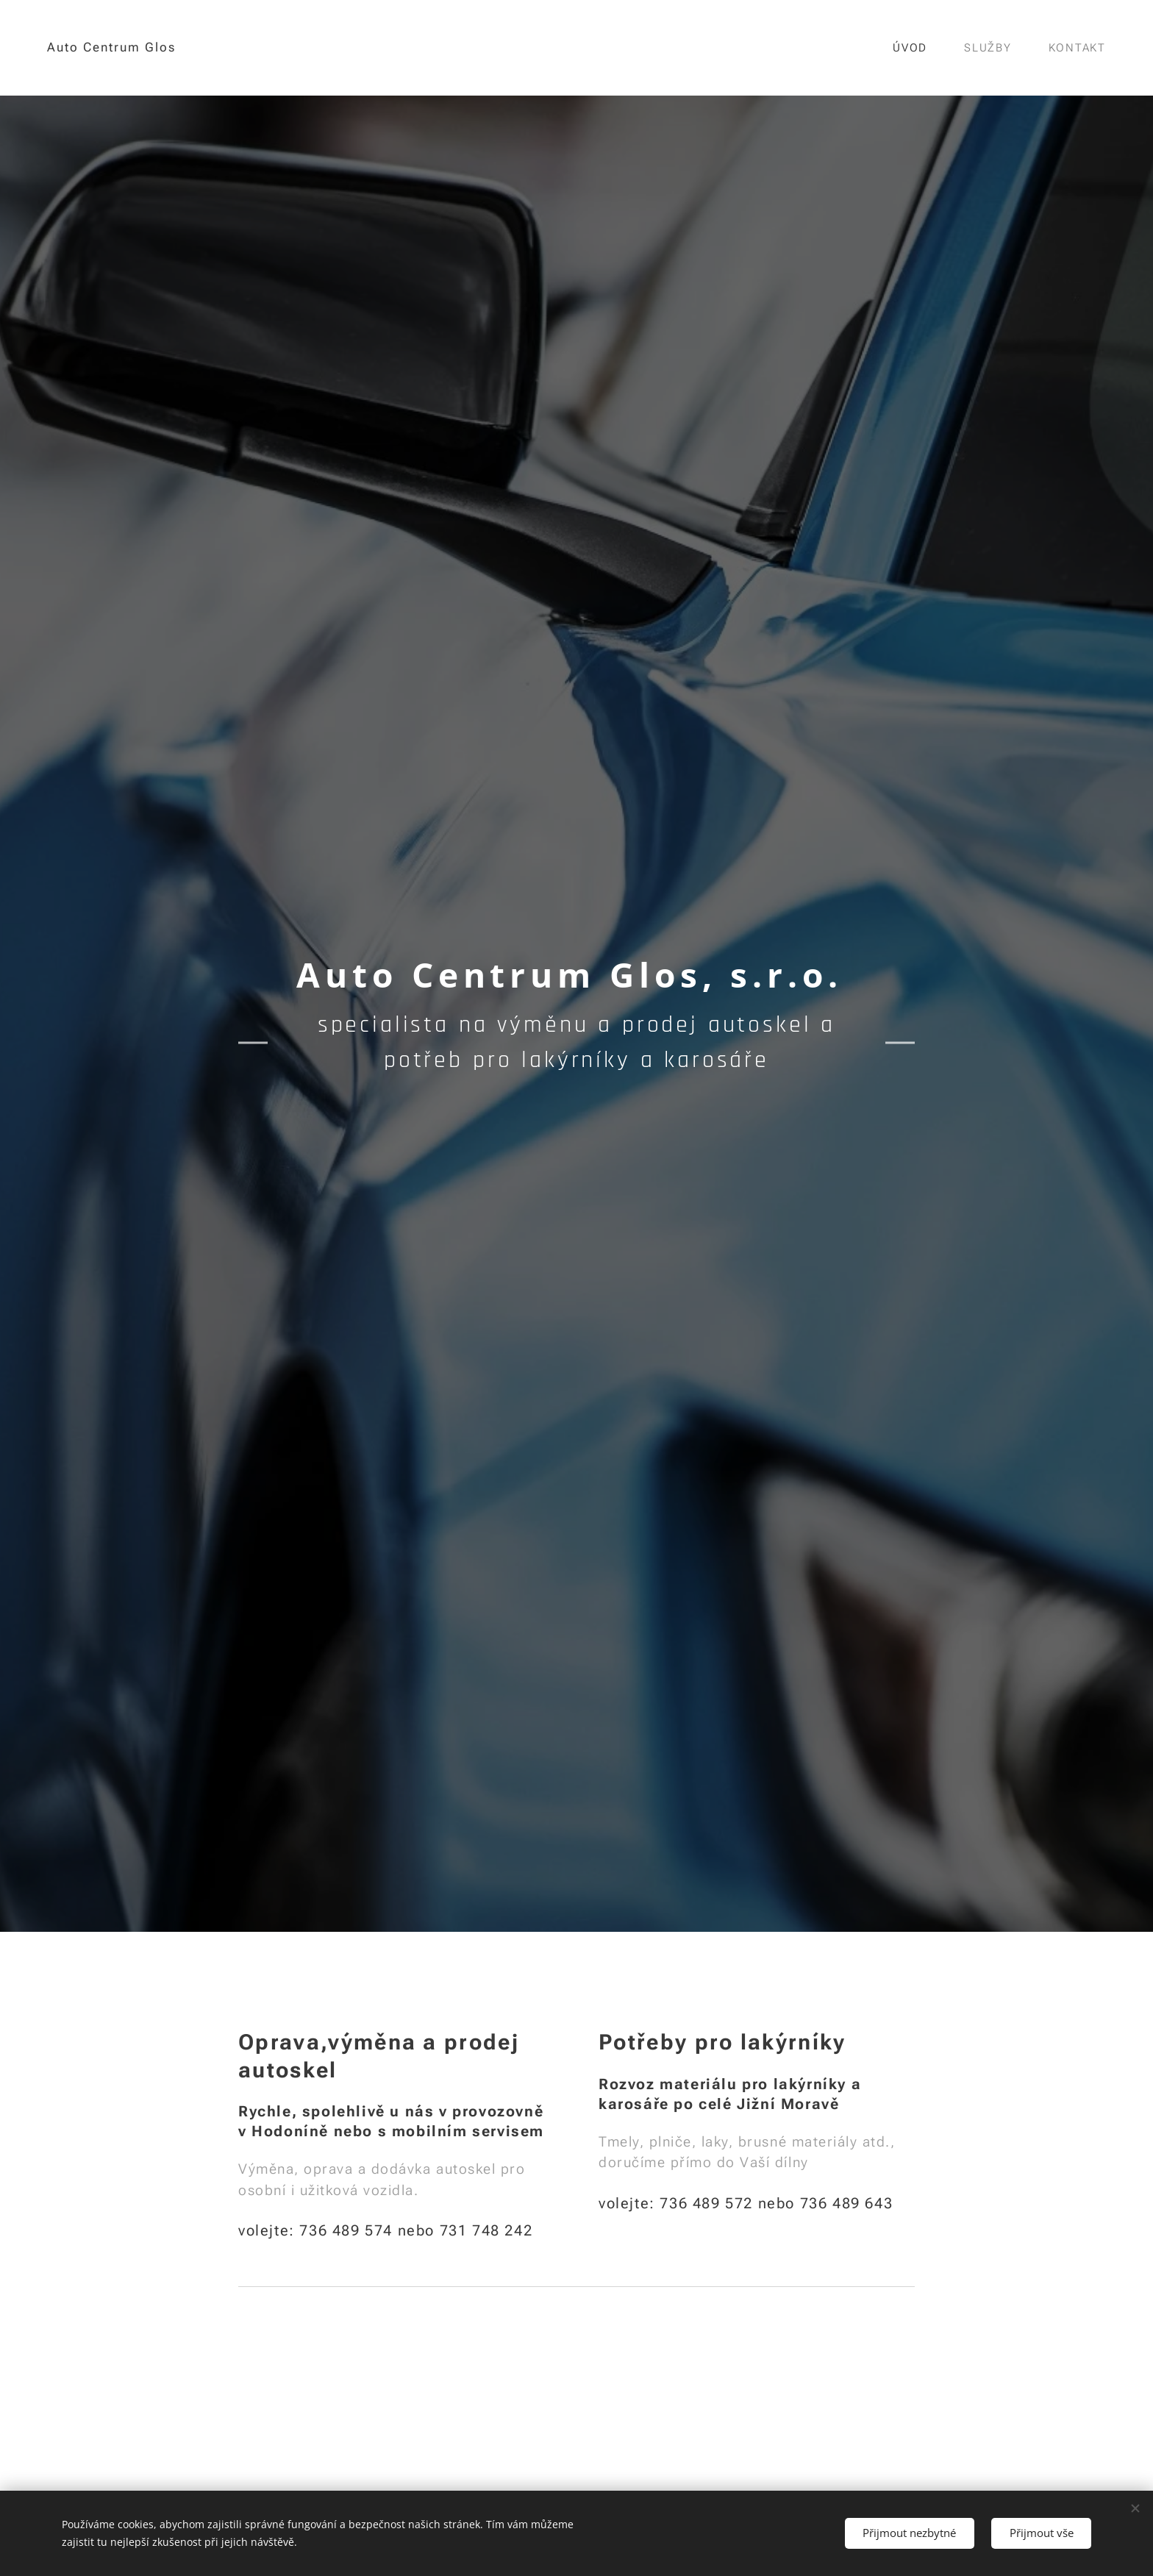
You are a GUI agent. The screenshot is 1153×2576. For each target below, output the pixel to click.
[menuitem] (917, 47)
